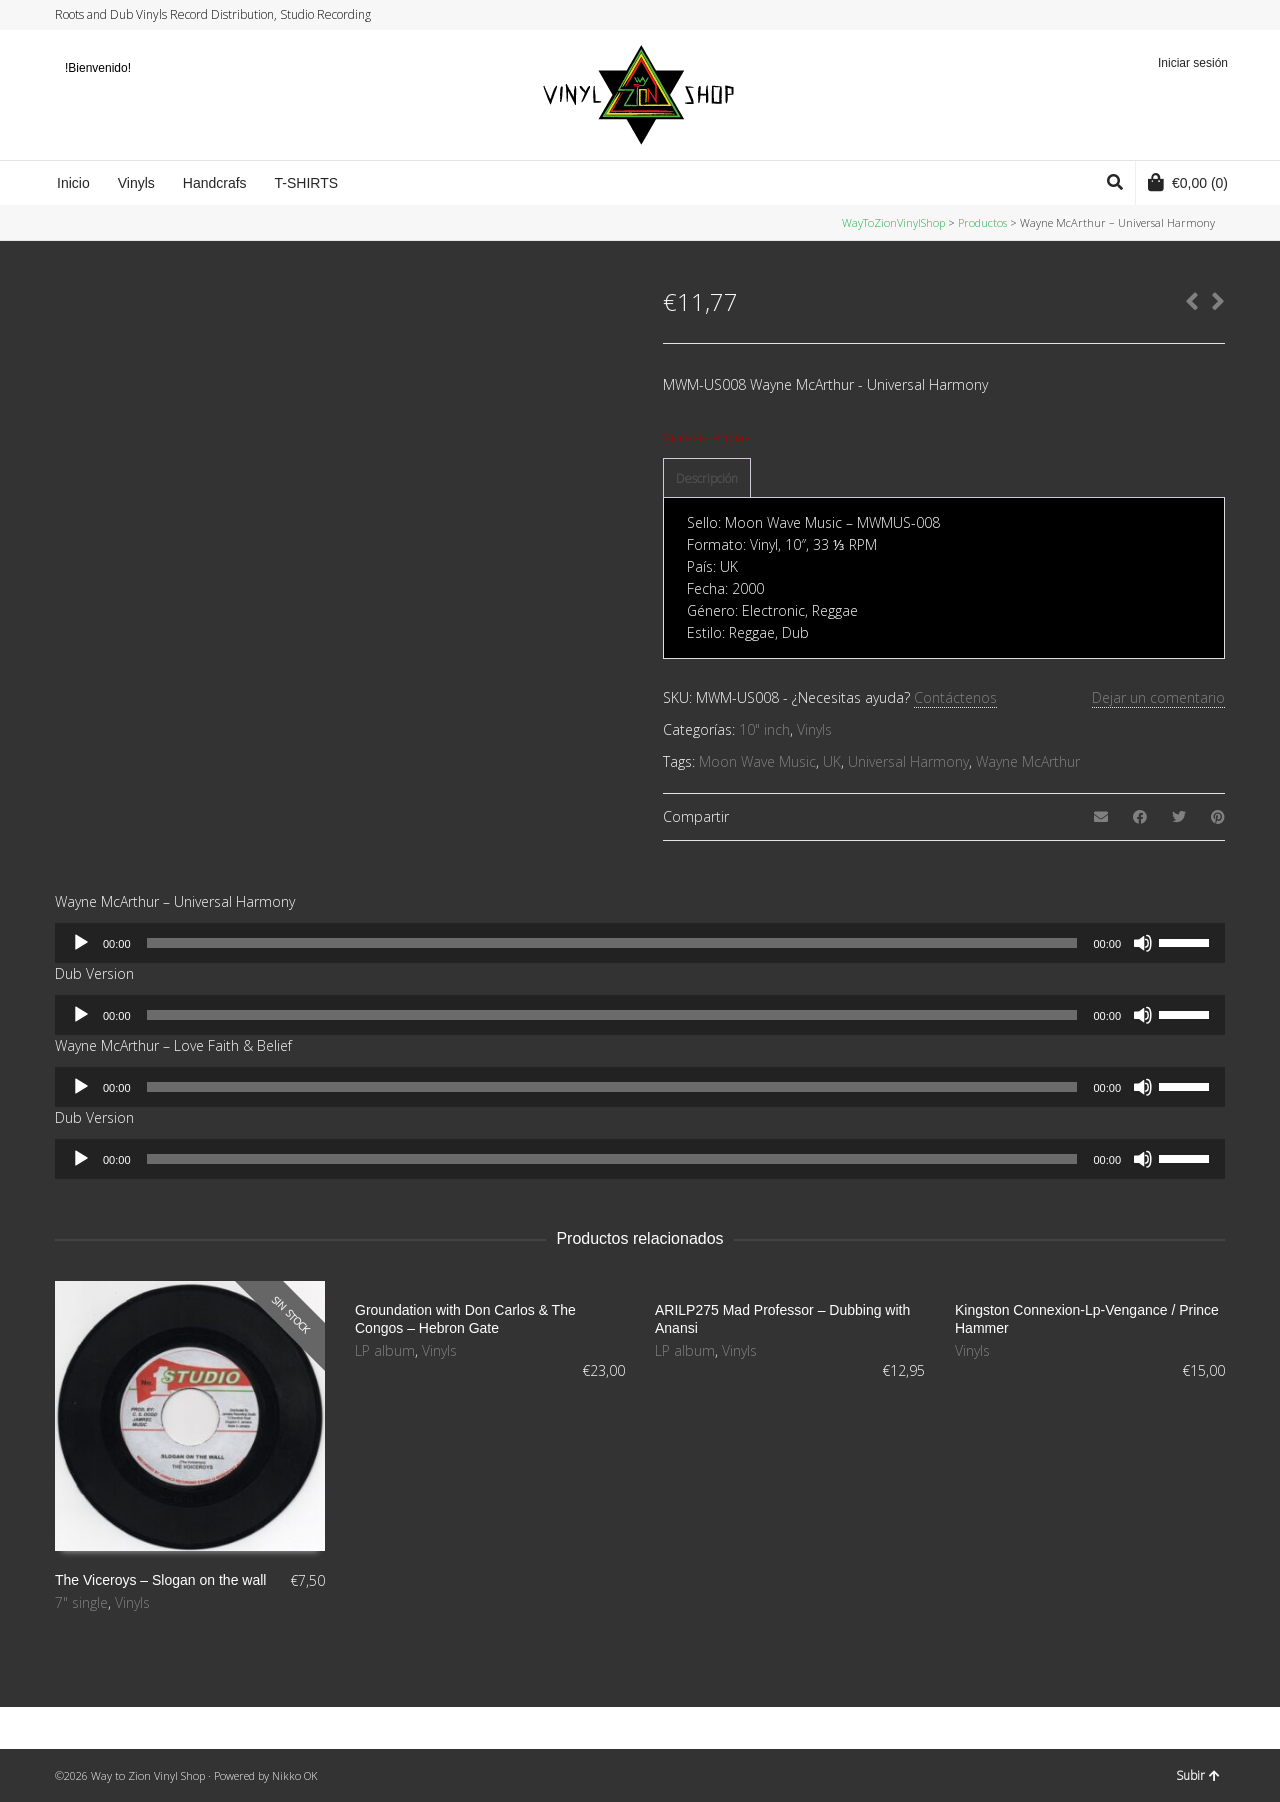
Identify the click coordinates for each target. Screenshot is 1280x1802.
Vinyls (814, 729)
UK (832, 761)
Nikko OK (295, 1775)
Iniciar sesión (1193, 63)
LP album (385, 1350)
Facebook (1166, 15)
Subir (1198, 1775)
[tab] (707, 479)
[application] (640, 943)
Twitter (1147, 15)
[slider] (612, 943)
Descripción (707, 478)
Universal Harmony (908, 761)
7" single (81, 1602)
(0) (1188, 182)
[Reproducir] (81, 943)
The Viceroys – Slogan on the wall (160, 1580)
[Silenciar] (1143, 943)
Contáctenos (955, 697)
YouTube (1204, 15)
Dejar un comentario (1158, 697)
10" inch (764, 729)
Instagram (1185, 15)
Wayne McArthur (1028, 761)
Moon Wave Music (757, 761)
